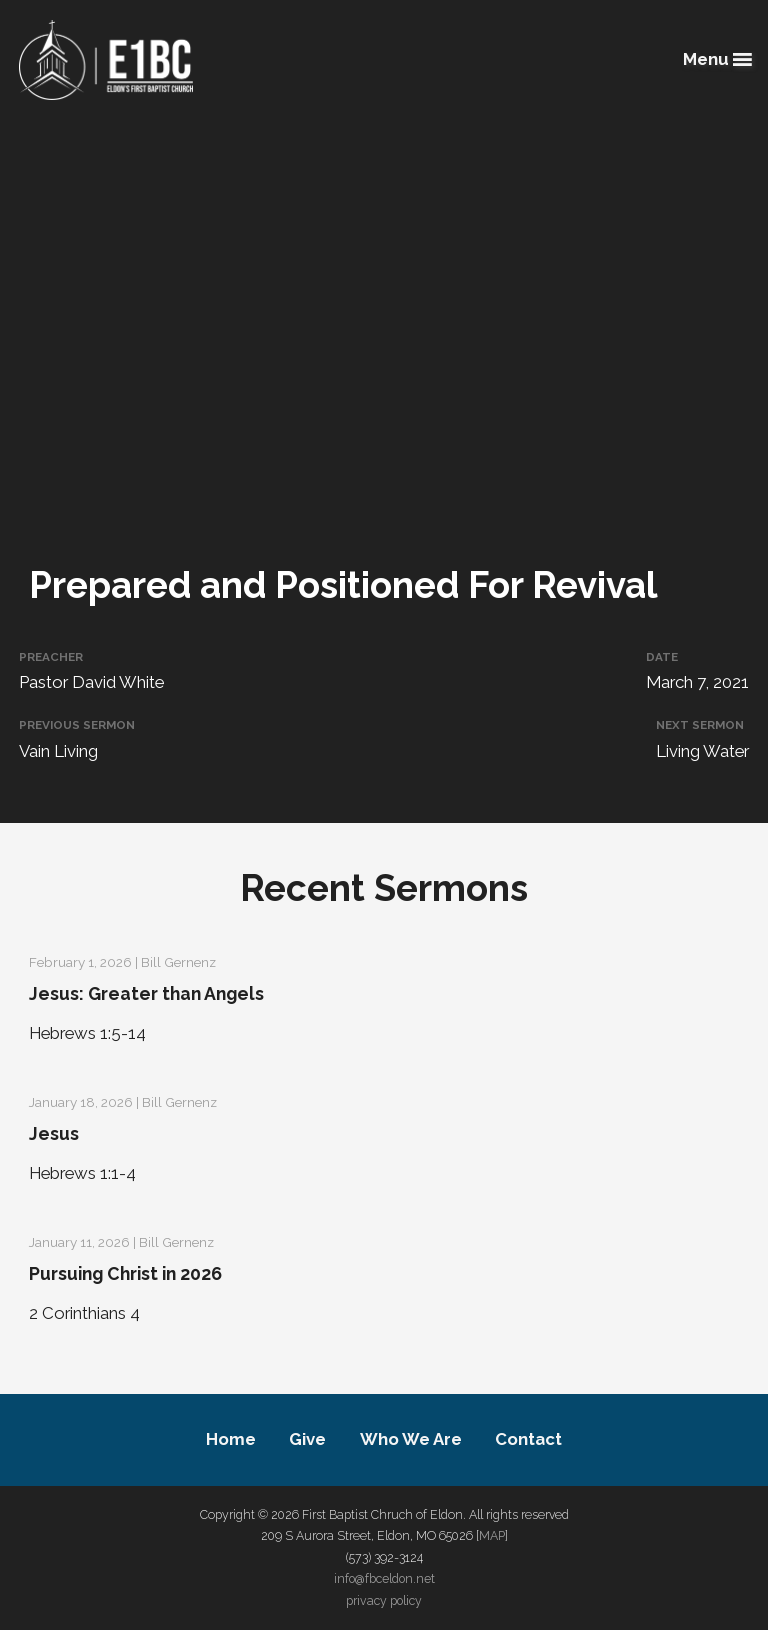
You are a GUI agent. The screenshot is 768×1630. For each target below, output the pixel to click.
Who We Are (411, 1439)
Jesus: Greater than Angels (146, 993)
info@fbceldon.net (384, 1578)
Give (307, 1439)
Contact (528, 1439)
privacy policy (384, 1600)
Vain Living (58, 751)
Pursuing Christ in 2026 (125, 1273)
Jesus (54, 1133)
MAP (492, 1535)
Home (231, 1439)
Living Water (702, 751)
